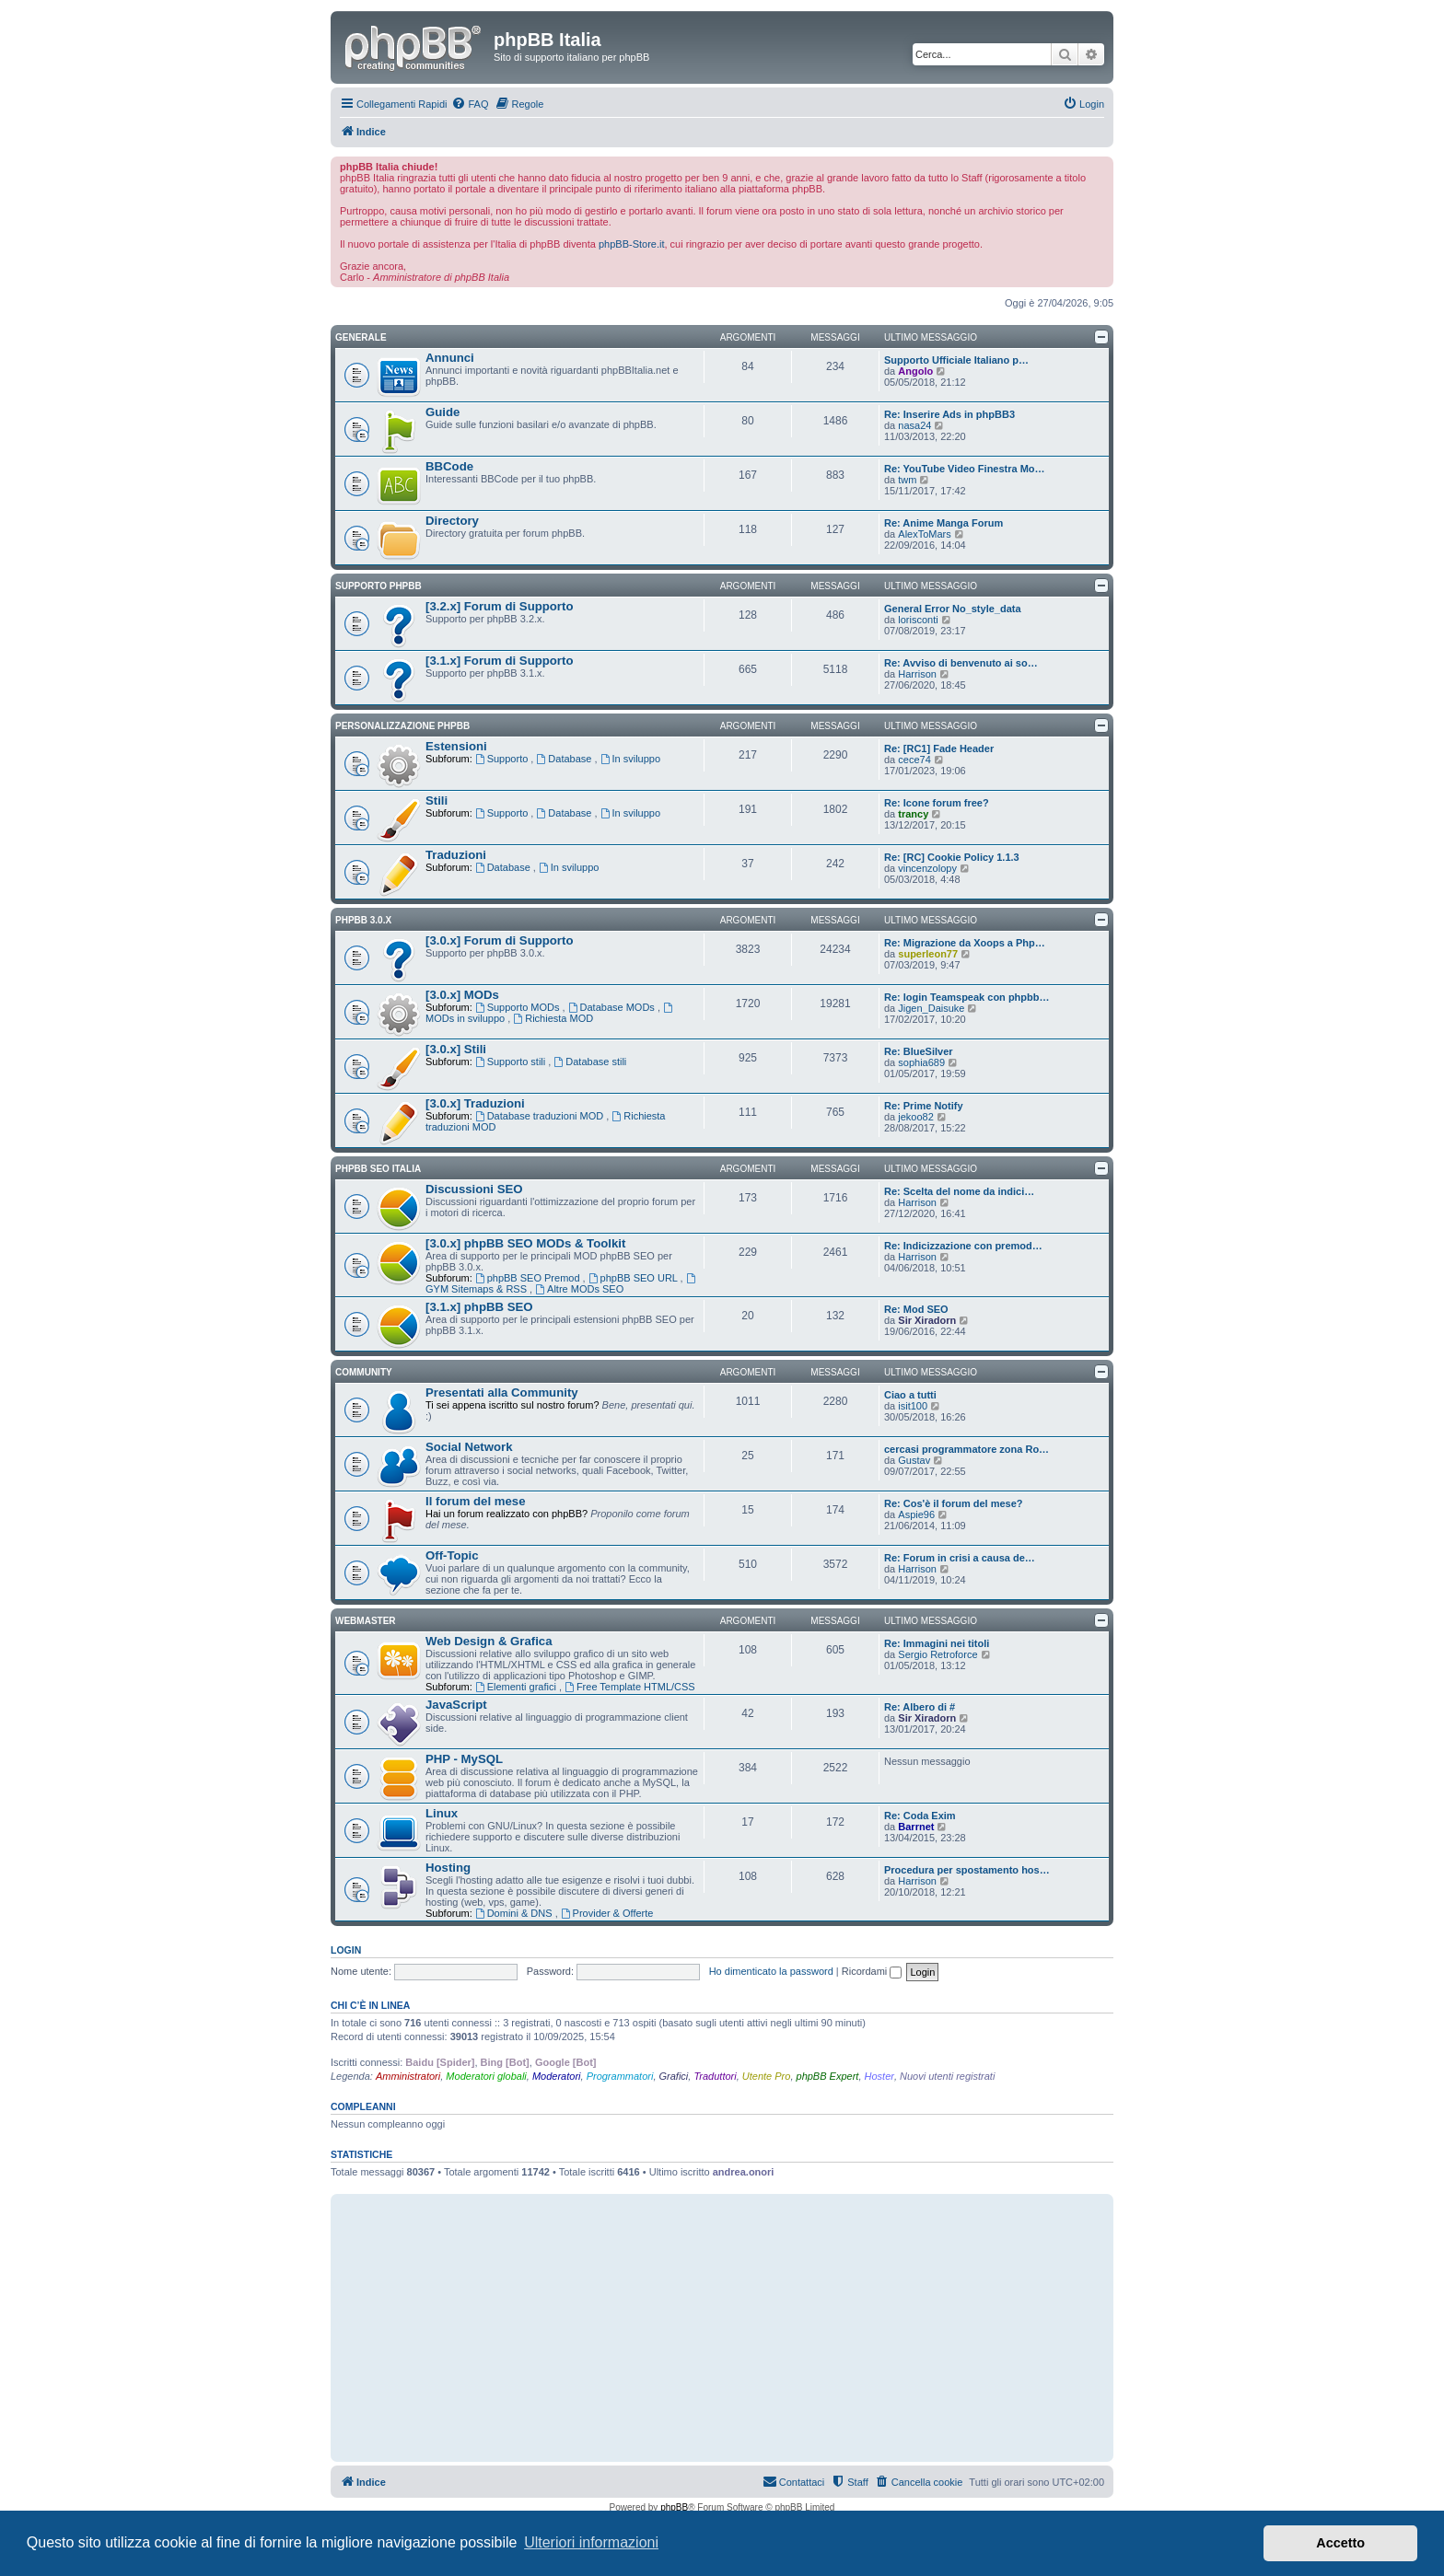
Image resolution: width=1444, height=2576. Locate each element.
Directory (452, 521)
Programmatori (620, 2076)
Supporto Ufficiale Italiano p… (956, 360)
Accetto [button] (1340, 2542)
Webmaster (365, 1621)
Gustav (914, 1460)
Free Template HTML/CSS (630, 1686)
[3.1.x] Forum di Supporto (499, 660)
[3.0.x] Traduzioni (475, 1103)
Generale (361, 337)
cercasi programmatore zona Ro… (966, 1449)
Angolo (915, 371)
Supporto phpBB (378, 586)
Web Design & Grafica (489, 1641)
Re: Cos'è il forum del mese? (953, 1503)
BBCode (449, 466)
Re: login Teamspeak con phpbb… (966, 997)
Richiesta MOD (553, 1018)
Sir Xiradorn (927, 1320)
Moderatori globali (486, 2076)
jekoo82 (916, 1116)
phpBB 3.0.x (363, 920)
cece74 (914, 759)
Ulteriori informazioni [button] (591, 2542)
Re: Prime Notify (923, 1105)
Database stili (589, 1061)
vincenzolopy (927, 868)
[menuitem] (469, 104)
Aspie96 (916, 1514)
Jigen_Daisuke (931, 1008)
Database (565, 758)
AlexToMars (924, 534)
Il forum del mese (475, 1501)
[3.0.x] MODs (462, 995)
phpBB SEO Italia (378, 1169)
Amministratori (408, 2076)
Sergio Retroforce (937, 1654)
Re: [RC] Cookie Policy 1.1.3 (951, 857)
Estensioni (456, 746)
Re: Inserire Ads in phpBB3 (949, 414)
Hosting (448, 1867)
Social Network (469, 1447)
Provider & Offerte (607, 1913)
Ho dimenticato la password (771, 1971)
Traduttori (714, 2076)
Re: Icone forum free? (936, 802)
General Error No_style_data (952, 608)
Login (346, 1949)
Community (363, 1372)
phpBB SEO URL (634, 1277)
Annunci (449, 358)
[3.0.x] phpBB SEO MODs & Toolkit (525, 1243)
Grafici (674, 2076)
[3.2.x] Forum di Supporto (499, 606)
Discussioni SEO (474, 1189)
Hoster (879, 2076)
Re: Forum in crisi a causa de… (959, 1557)
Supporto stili (512, 1061)
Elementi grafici (517, 1686)
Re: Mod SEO (916, 1309)
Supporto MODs (519, 1007)
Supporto (503, 758)
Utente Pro (766, 2076)
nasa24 (914, 425)
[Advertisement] (722, 2327)
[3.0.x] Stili (455, 1049)
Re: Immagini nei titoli (936, 1643)
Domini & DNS (515, 1913)
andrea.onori (743, 2171)
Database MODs (613, 1007)
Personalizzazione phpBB (402, 726)
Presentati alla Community (501, 1392)
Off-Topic (452, 1555)
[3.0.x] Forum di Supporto (499, 940)
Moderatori (556, 2076)
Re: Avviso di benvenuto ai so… (961, 662)
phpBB (674, 2507)
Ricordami (872, 1971)
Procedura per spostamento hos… (967, 1869)
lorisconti (917, 619)
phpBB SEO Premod (529, 1277)
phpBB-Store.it (632, 243)
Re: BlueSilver (918, 1051)
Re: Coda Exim (920, 1815)
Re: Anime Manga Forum (943, 522)
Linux (441, 1813)
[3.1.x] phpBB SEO (479, 1307)
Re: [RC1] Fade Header (939, 748)
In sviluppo (630, 758)
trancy (913, 813)
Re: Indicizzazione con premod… (963, 1245)
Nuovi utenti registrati (947, 2076)
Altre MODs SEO (579, 1288)
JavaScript (456, 1705)
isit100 (912, 1405)
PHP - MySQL (464, 1759)
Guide (442, 412)
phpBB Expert (828, 2076)
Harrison (917, 673)
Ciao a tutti (910, 1394)
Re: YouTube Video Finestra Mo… (964, 468)
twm (907, 479)
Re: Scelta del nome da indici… (959, 1191)
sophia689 (921, 1062)
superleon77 (928, 953)
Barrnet (916, 1826)
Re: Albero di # (919, 1706)
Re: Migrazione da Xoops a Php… (964, 942)
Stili (436, 800)
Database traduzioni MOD (540, 1115)
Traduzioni (455, 855)
